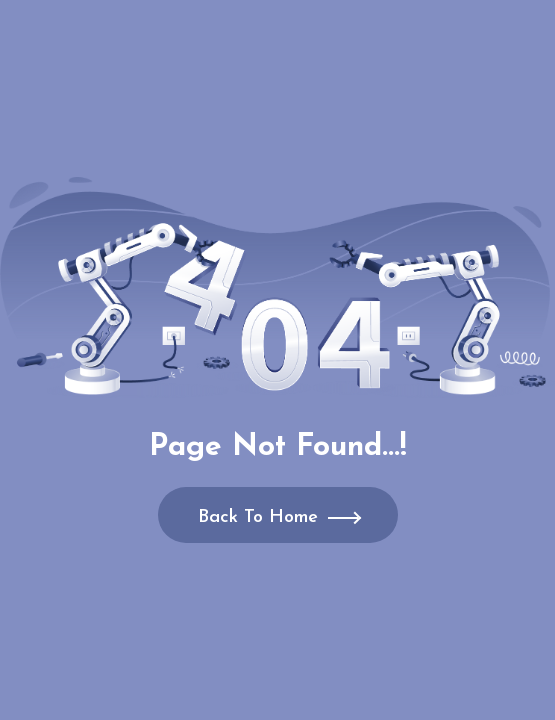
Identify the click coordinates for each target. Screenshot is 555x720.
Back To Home (258, 517)
